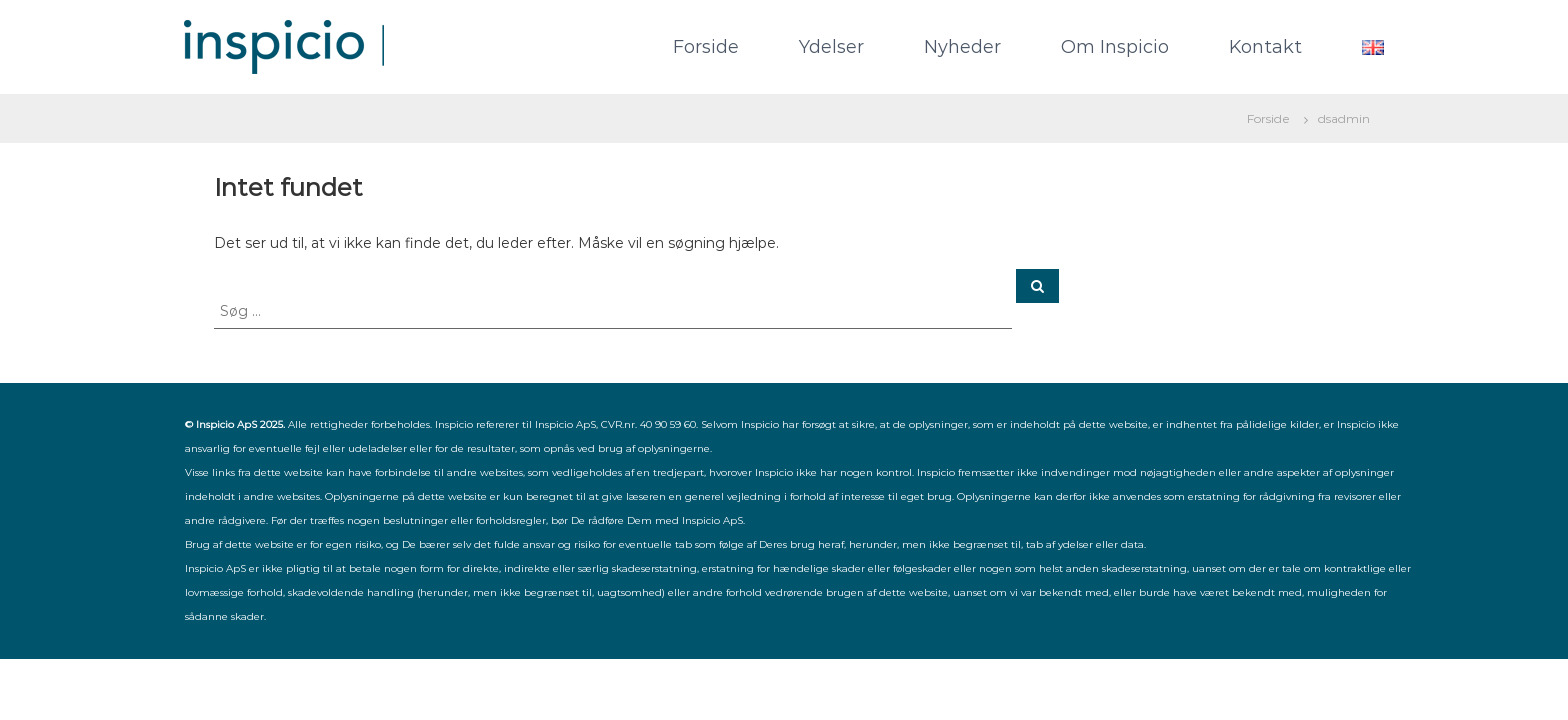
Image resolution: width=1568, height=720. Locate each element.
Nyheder (962, 47)
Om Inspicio (1115, 47)
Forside (706, 47)
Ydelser (831, 47)
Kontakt (1265, 47)
